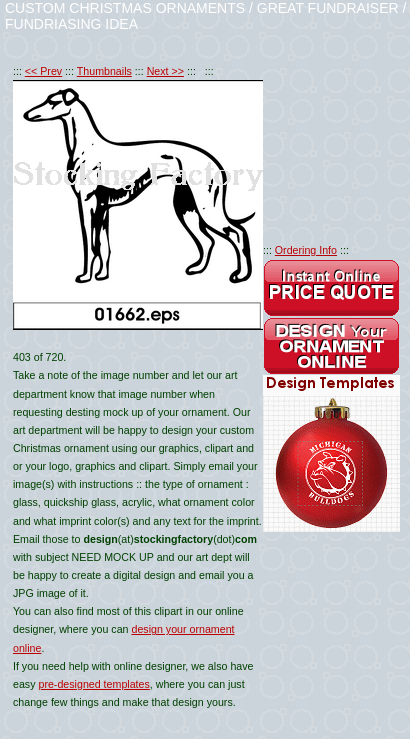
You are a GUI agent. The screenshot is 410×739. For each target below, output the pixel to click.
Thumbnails (104, 71)
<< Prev (43, 71)
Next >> (165, 71)
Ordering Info (306, 250)
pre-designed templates (93, 684)
